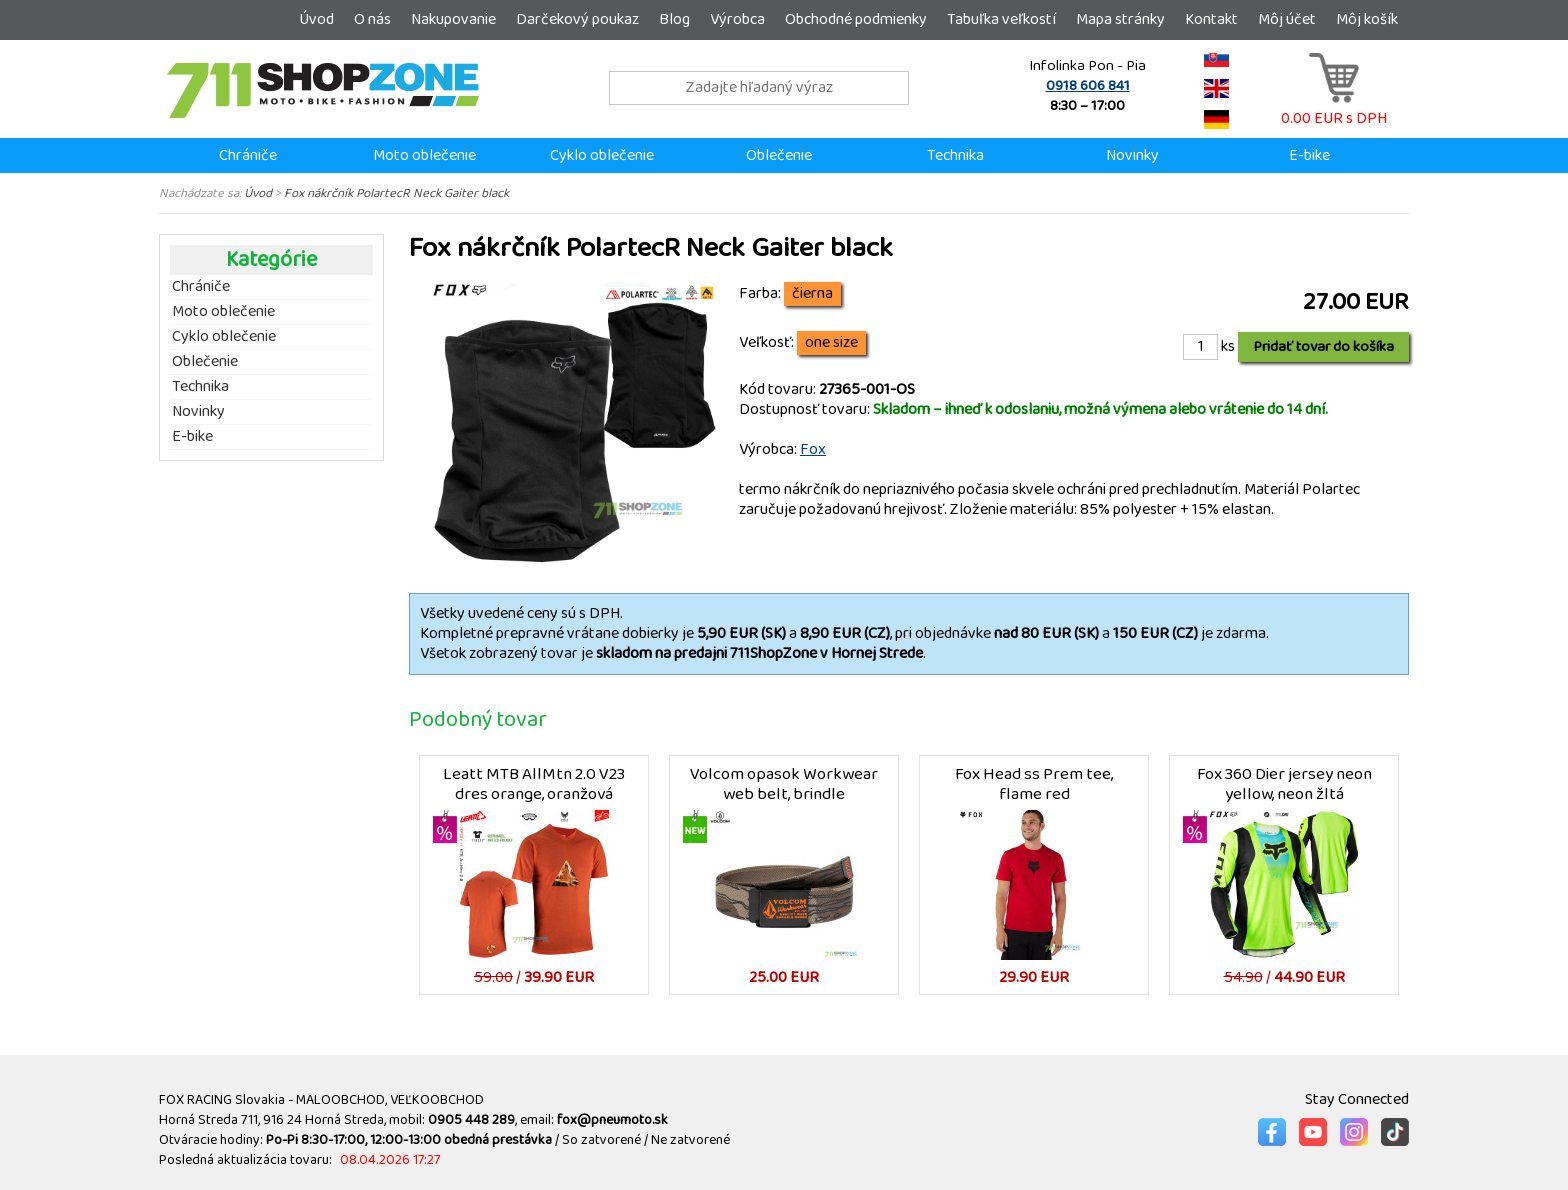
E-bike (1309, 155)
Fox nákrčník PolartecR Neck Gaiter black (396, 193)
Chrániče (248, 155)
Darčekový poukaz (577, 19)
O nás (372, 19)
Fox (813, 449)
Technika (955, 155)
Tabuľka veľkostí (1001, 19)
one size (831, 343)
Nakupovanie (453, 19)
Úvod (316, 19)
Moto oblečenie (424, 155)
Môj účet (1287, 19)
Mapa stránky (1120, 19)
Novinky (1132, 155)
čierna (812, 294)
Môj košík (1367, 19)
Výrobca (737, 19)
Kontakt (1211, 19)
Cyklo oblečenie (602, 155)
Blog (674, 19)
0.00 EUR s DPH (1334, 108)
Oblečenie (779, 155)
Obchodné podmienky (856, 19)
